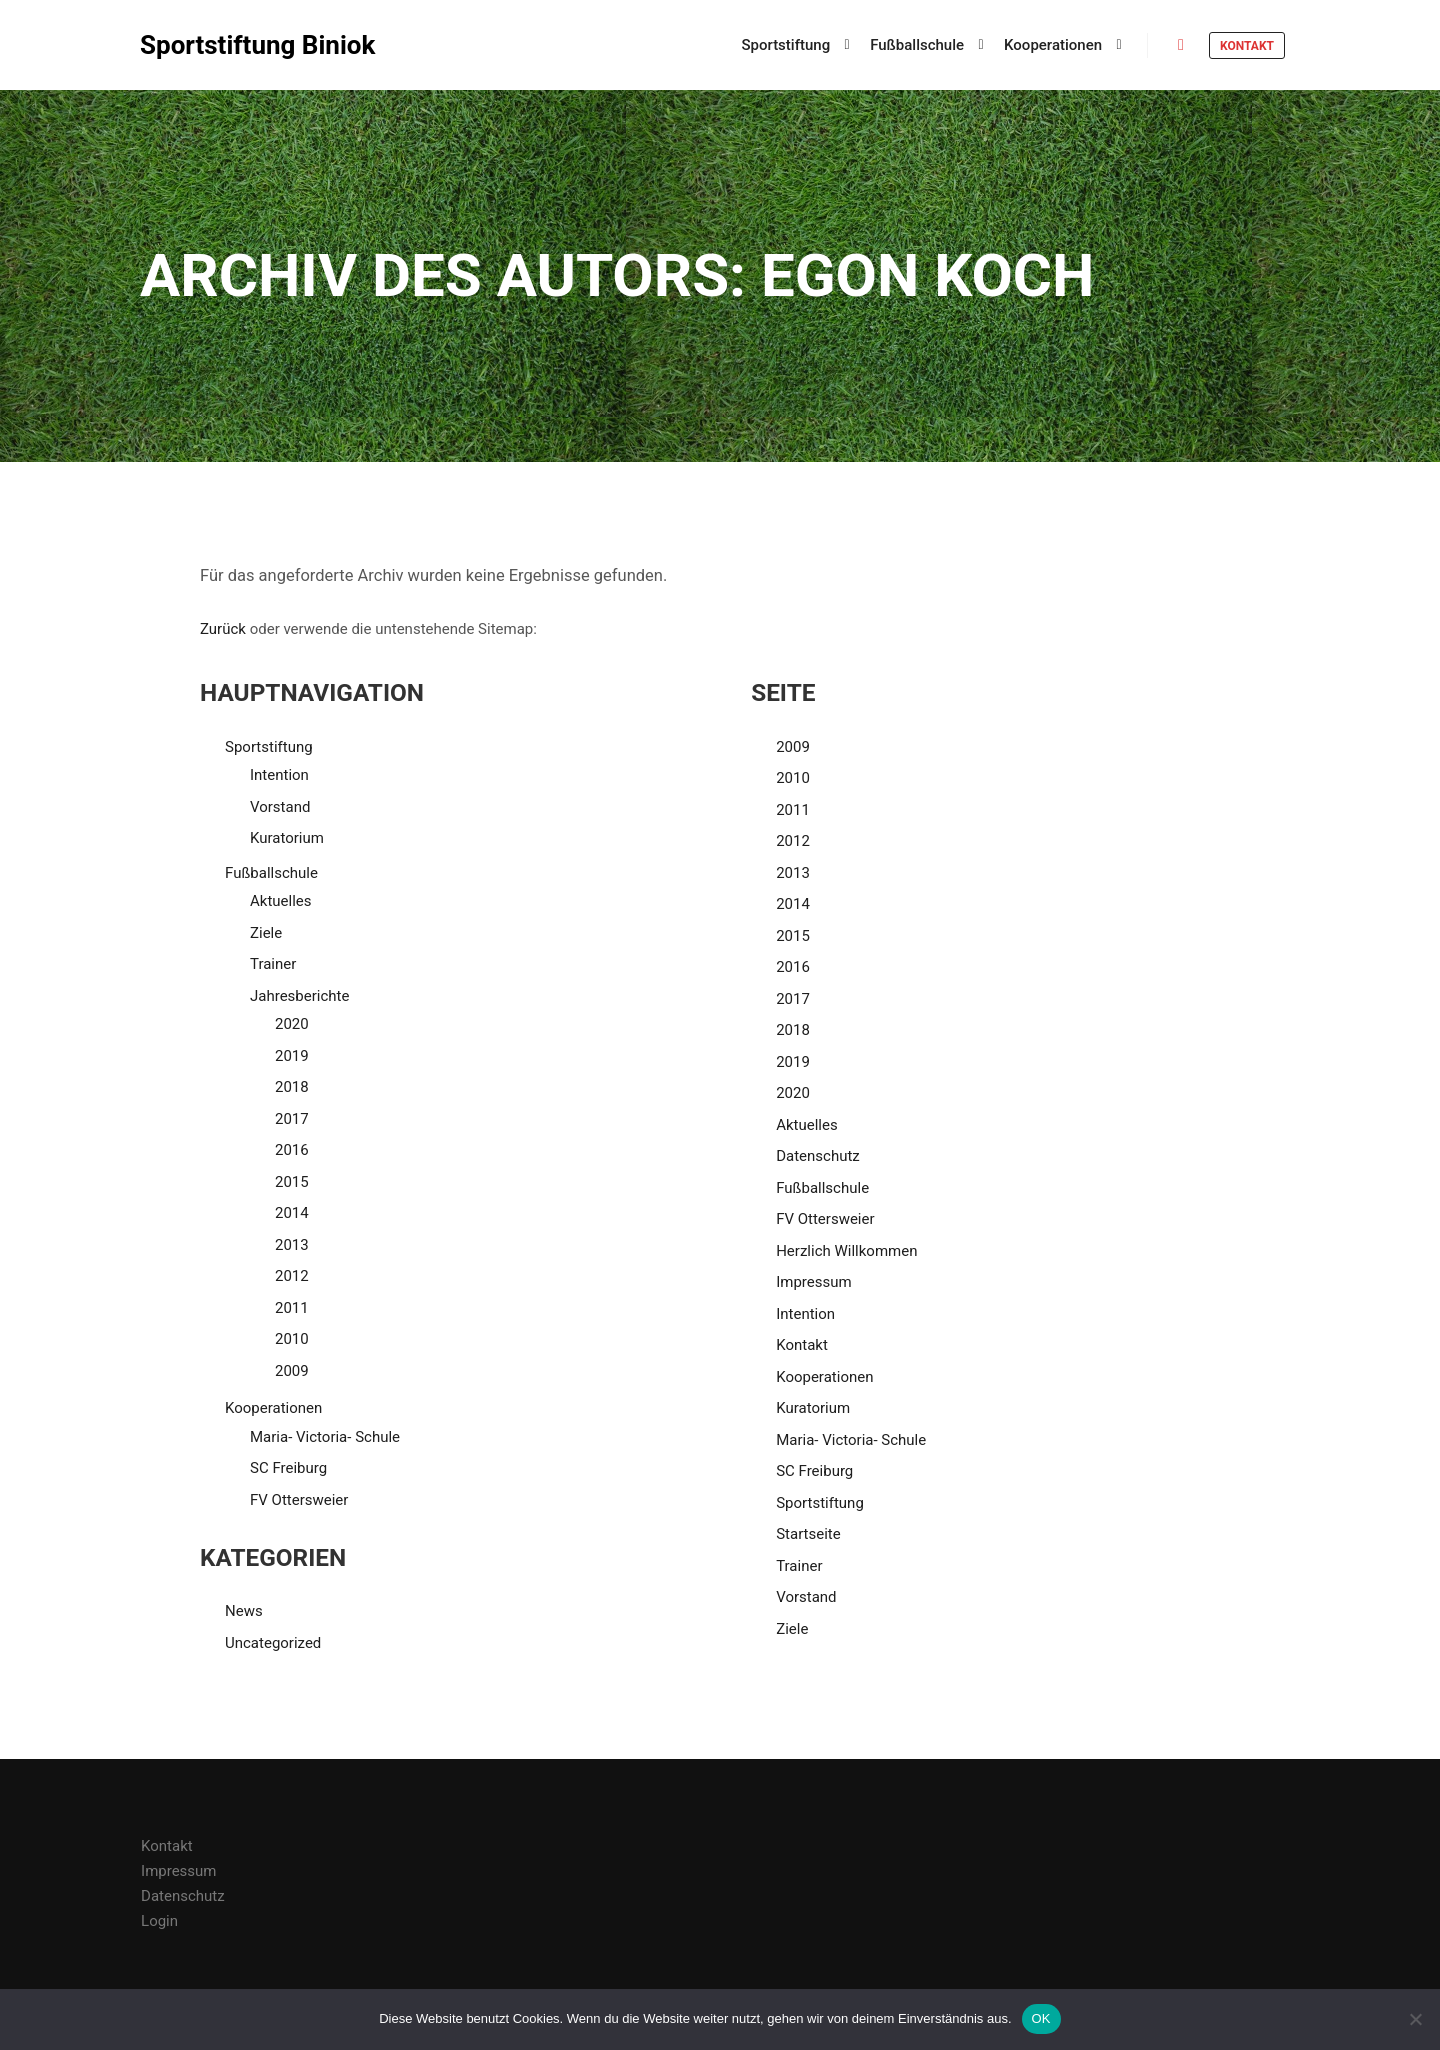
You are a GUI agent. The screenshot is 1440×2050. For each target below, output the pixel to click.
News (244, 1611)
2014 (292, 1213)
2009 (292, 1371)
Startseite (808, 1534)
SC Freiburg (288, 1468)
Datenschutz (818, 1156)
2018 (292, 1087)
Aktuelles (281, 901)
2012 (292, 1276)
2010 (292, 1339)
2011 (292, 1308)
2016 (292, 1150)
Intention (279, 775)
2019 (292, 1056)
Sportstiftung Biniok (240, 45)
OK (1041, 2018)
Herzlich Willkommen (846, 1251)
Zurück (223, 629)
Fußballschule (271, 873)
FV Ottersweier (299, 1500)
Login (159, 1921)
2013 (292, 1245)
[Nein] (1415, 2019)
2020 (292, 1024)
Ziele (266, 933)
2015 (292, 1182)
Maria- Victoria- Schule (325, 1437)
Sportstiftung (269, 747)
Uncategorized (273, 1643)
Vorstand (280, 807)
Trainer (273, 964)
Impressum (813, 1282)
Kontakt (1247, 46)
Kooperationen (273, 1408)
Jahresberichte (299, 996)
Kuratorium (287, 838)
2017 (292, 1119)
